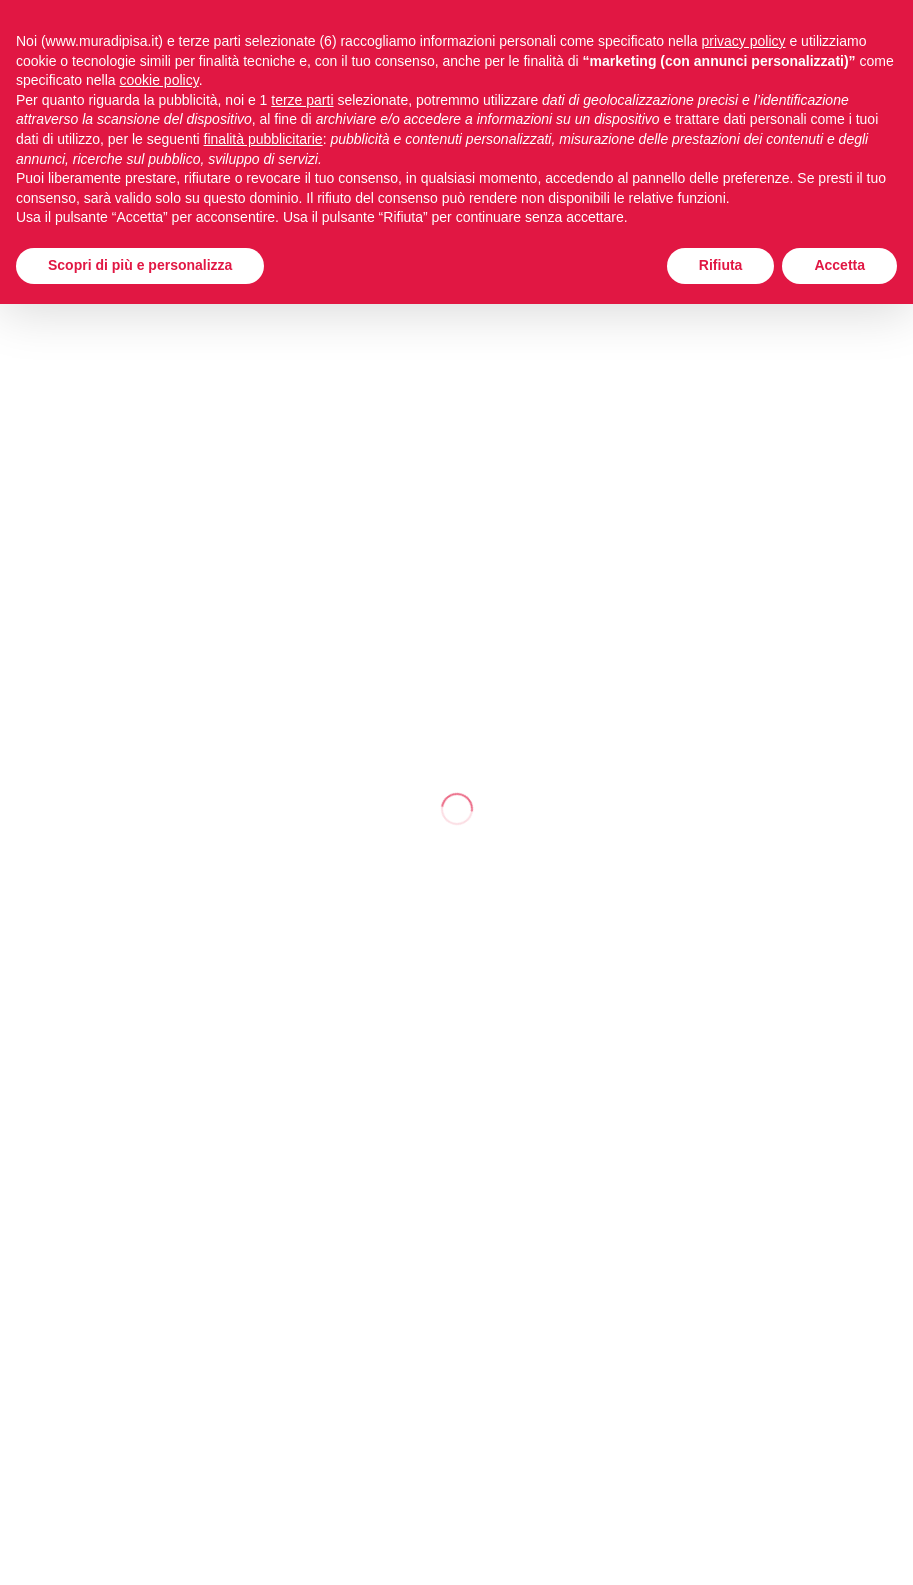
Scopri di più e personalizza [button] (140, 265)
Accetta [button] (839, 265)
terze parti (302, 100)
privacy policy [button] (744, 41)
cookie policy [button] (159, 80)
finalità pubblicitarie (263, 139)
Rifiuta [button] (721, 265)
